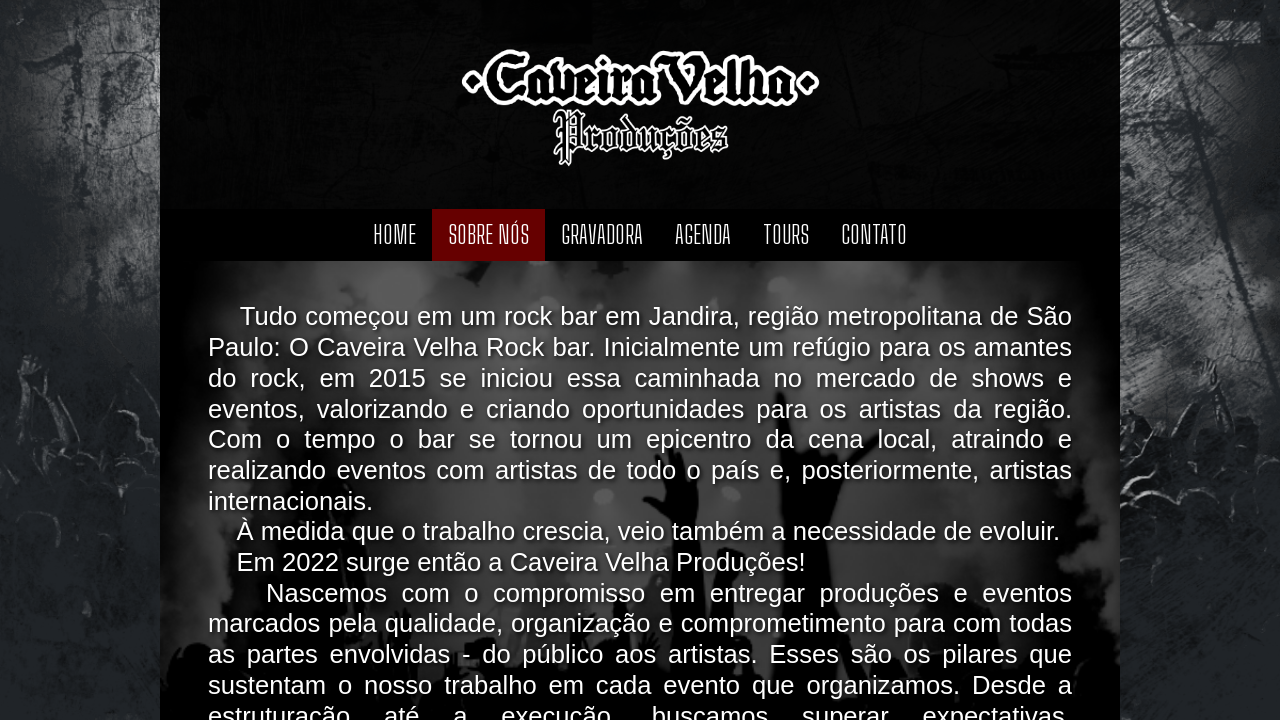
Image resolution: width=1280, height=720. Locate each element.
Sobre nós (488, 234)
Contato (874, 234)
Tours (786, 234)
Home (394, 234)
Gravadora (602, 234)
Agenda (703, 234)
